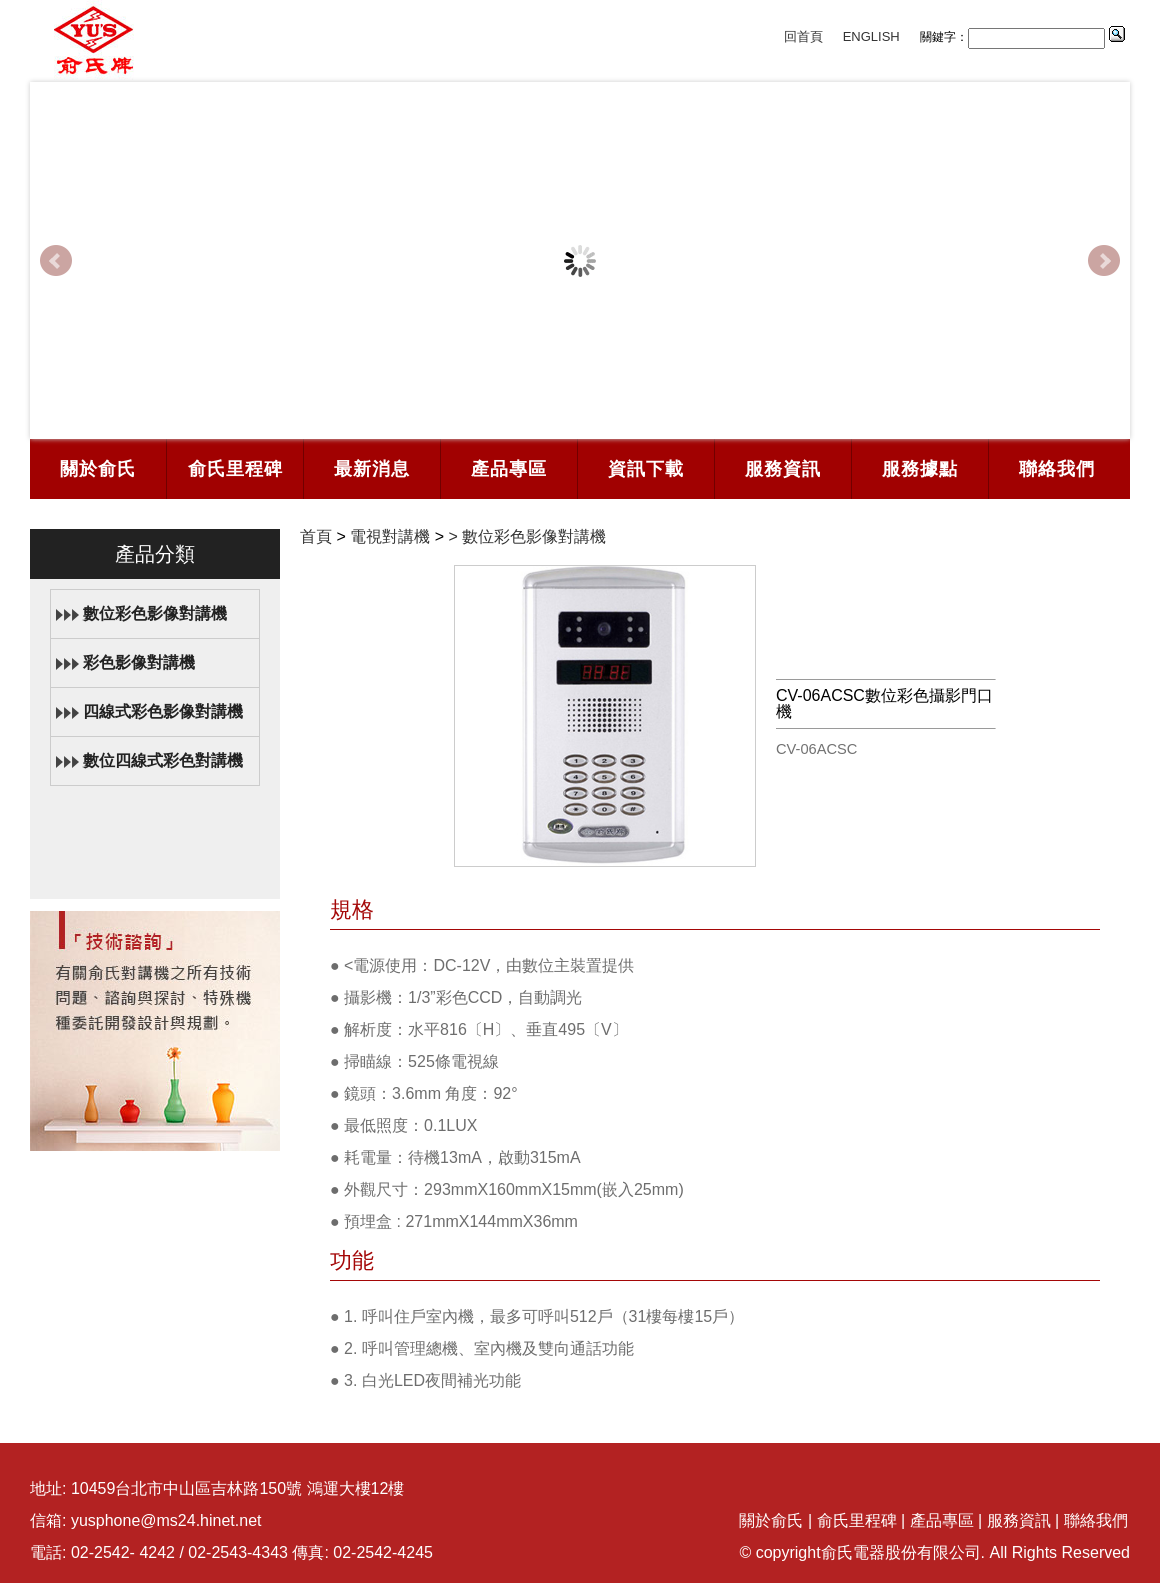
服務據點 (920, 469)
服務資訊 (783, 469)
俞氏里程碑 (235, 469)
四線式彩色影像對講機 (163, 711)
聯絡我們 (1057, 469)
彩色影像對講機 (139, 662)
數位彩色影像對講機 (155, 613)
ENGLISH (871, 36)
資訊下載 (646, 469)
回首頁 (803, 36)
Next (1104, 261)
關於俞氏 (98, 469)
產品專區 (509, 469)
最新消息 (372, 469)
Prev (56, 261)
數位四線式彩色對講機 (163, 760)
